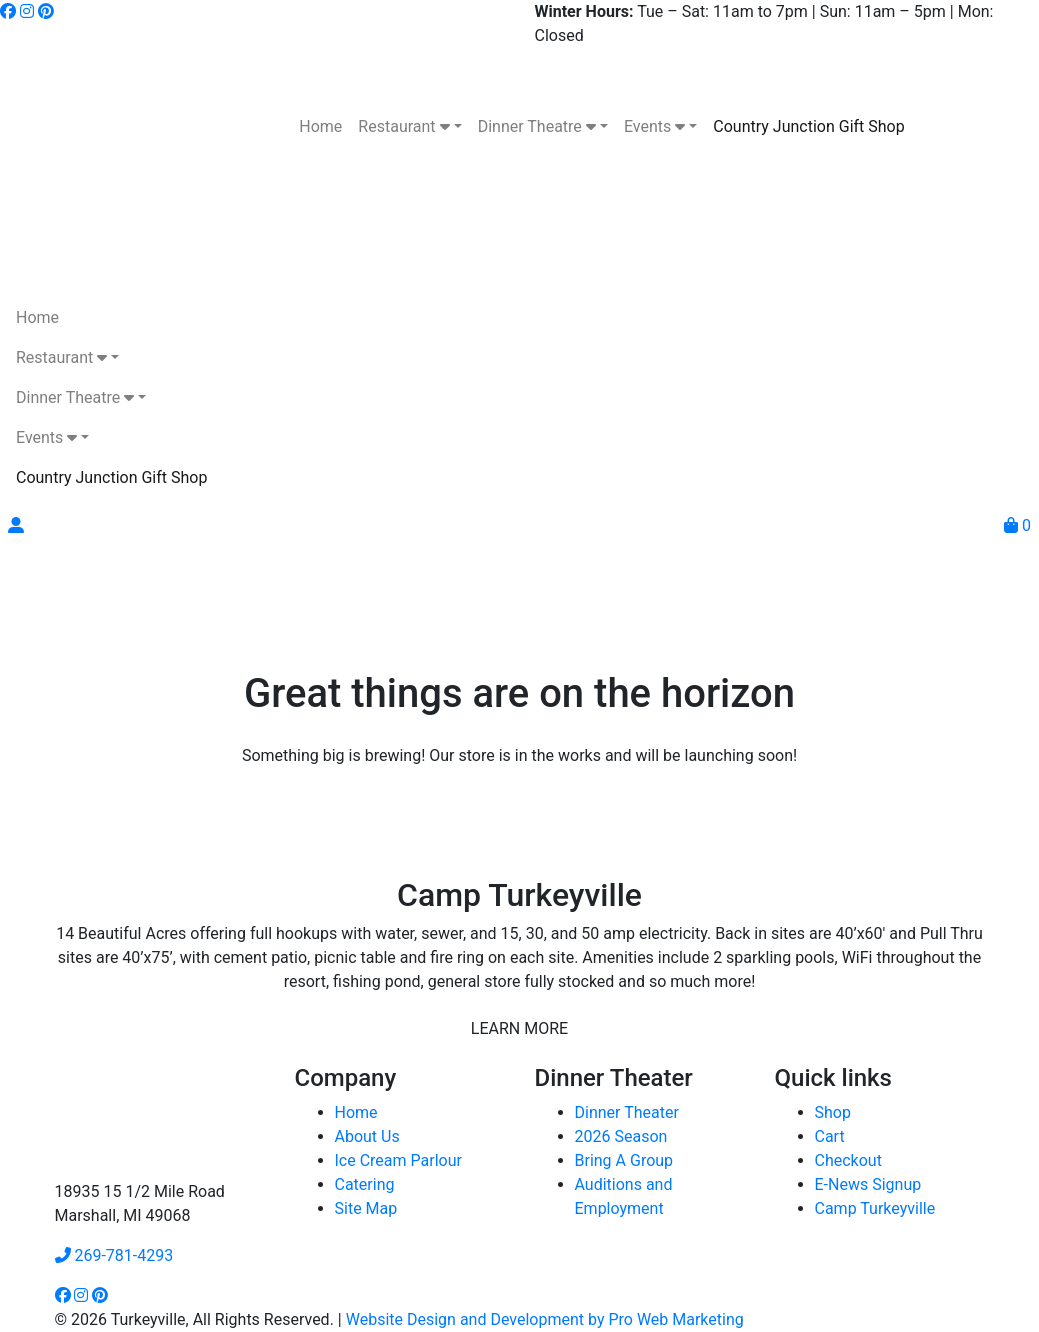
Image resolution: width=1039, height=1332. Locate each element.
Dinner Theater (627, 1112)
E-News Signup (868, 1184)
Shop (833, 1112)
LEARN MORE (519, 1028)
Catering (365, 1184)
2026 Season (621, 1136)
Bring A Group (624, 1160)
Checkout (848, 1160)
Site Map (366, 1208)
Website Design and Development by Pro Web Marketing (545, 1319)
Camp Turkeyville (875, 1208)
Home (356, 1112)
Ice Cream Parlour (398, 1160)
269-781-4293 (114, 1255)
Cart (830, 1136)
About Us (367, 1136)
